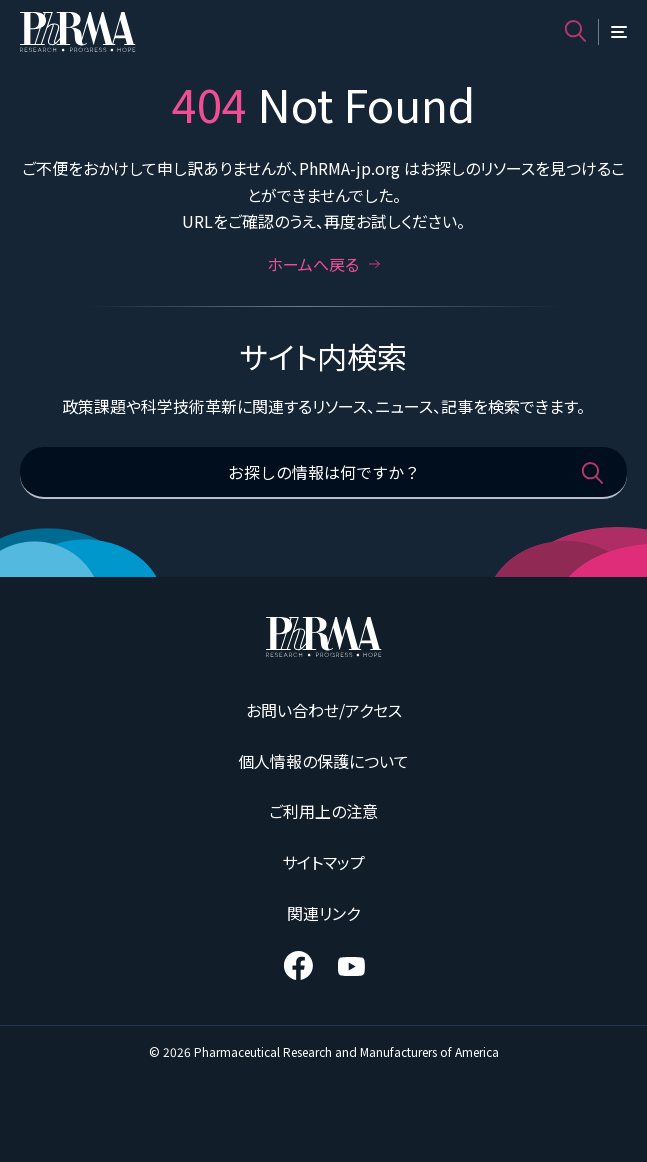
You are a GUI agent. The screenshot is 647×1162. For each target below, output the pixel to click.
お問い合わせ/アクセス (324, 710)
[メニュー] (619, 32)
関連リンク (323, 913)
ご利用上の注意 (323, 811)
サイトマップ (323, 862)
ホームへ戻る (324, 264)
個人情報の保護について (323, 761)
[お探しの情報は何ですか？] (323, 473)
